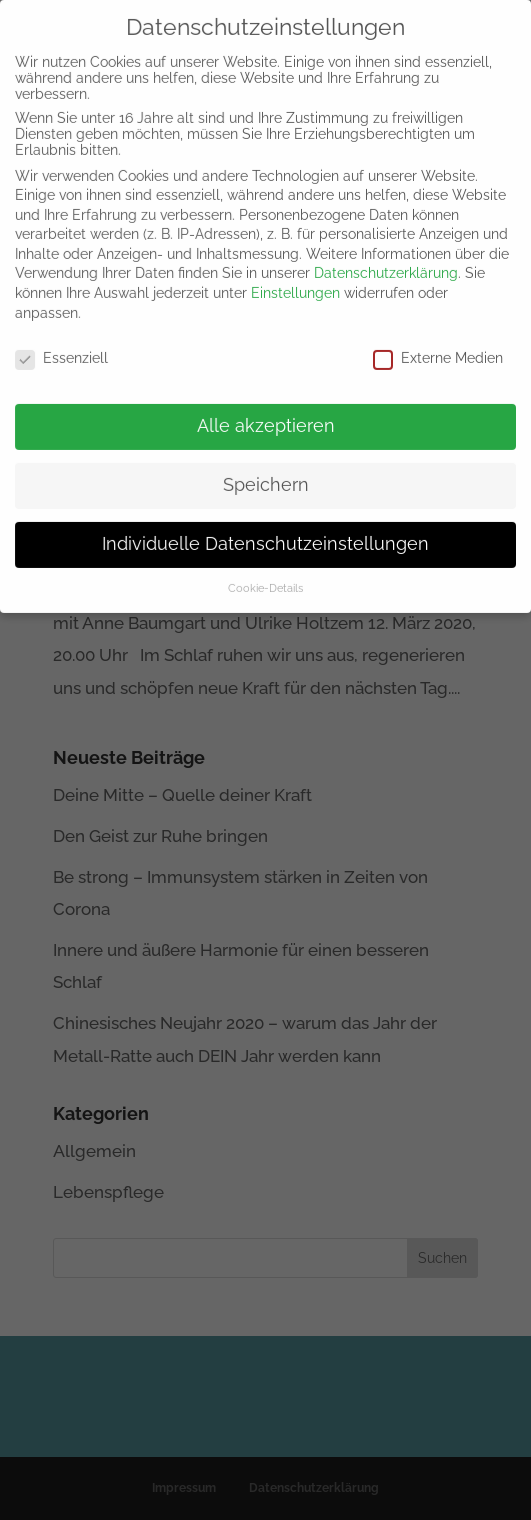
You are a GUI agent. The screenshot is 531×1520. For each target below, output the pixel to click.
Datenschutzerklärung (386, 263)
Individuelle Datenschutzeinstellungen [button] (265, 534)
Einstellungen (295, 283)
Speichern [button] (266, 475)
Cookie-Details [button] (265, 578)
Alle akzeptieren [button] (266, 416)
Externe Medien (438, 347)
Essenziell (61, 347)
